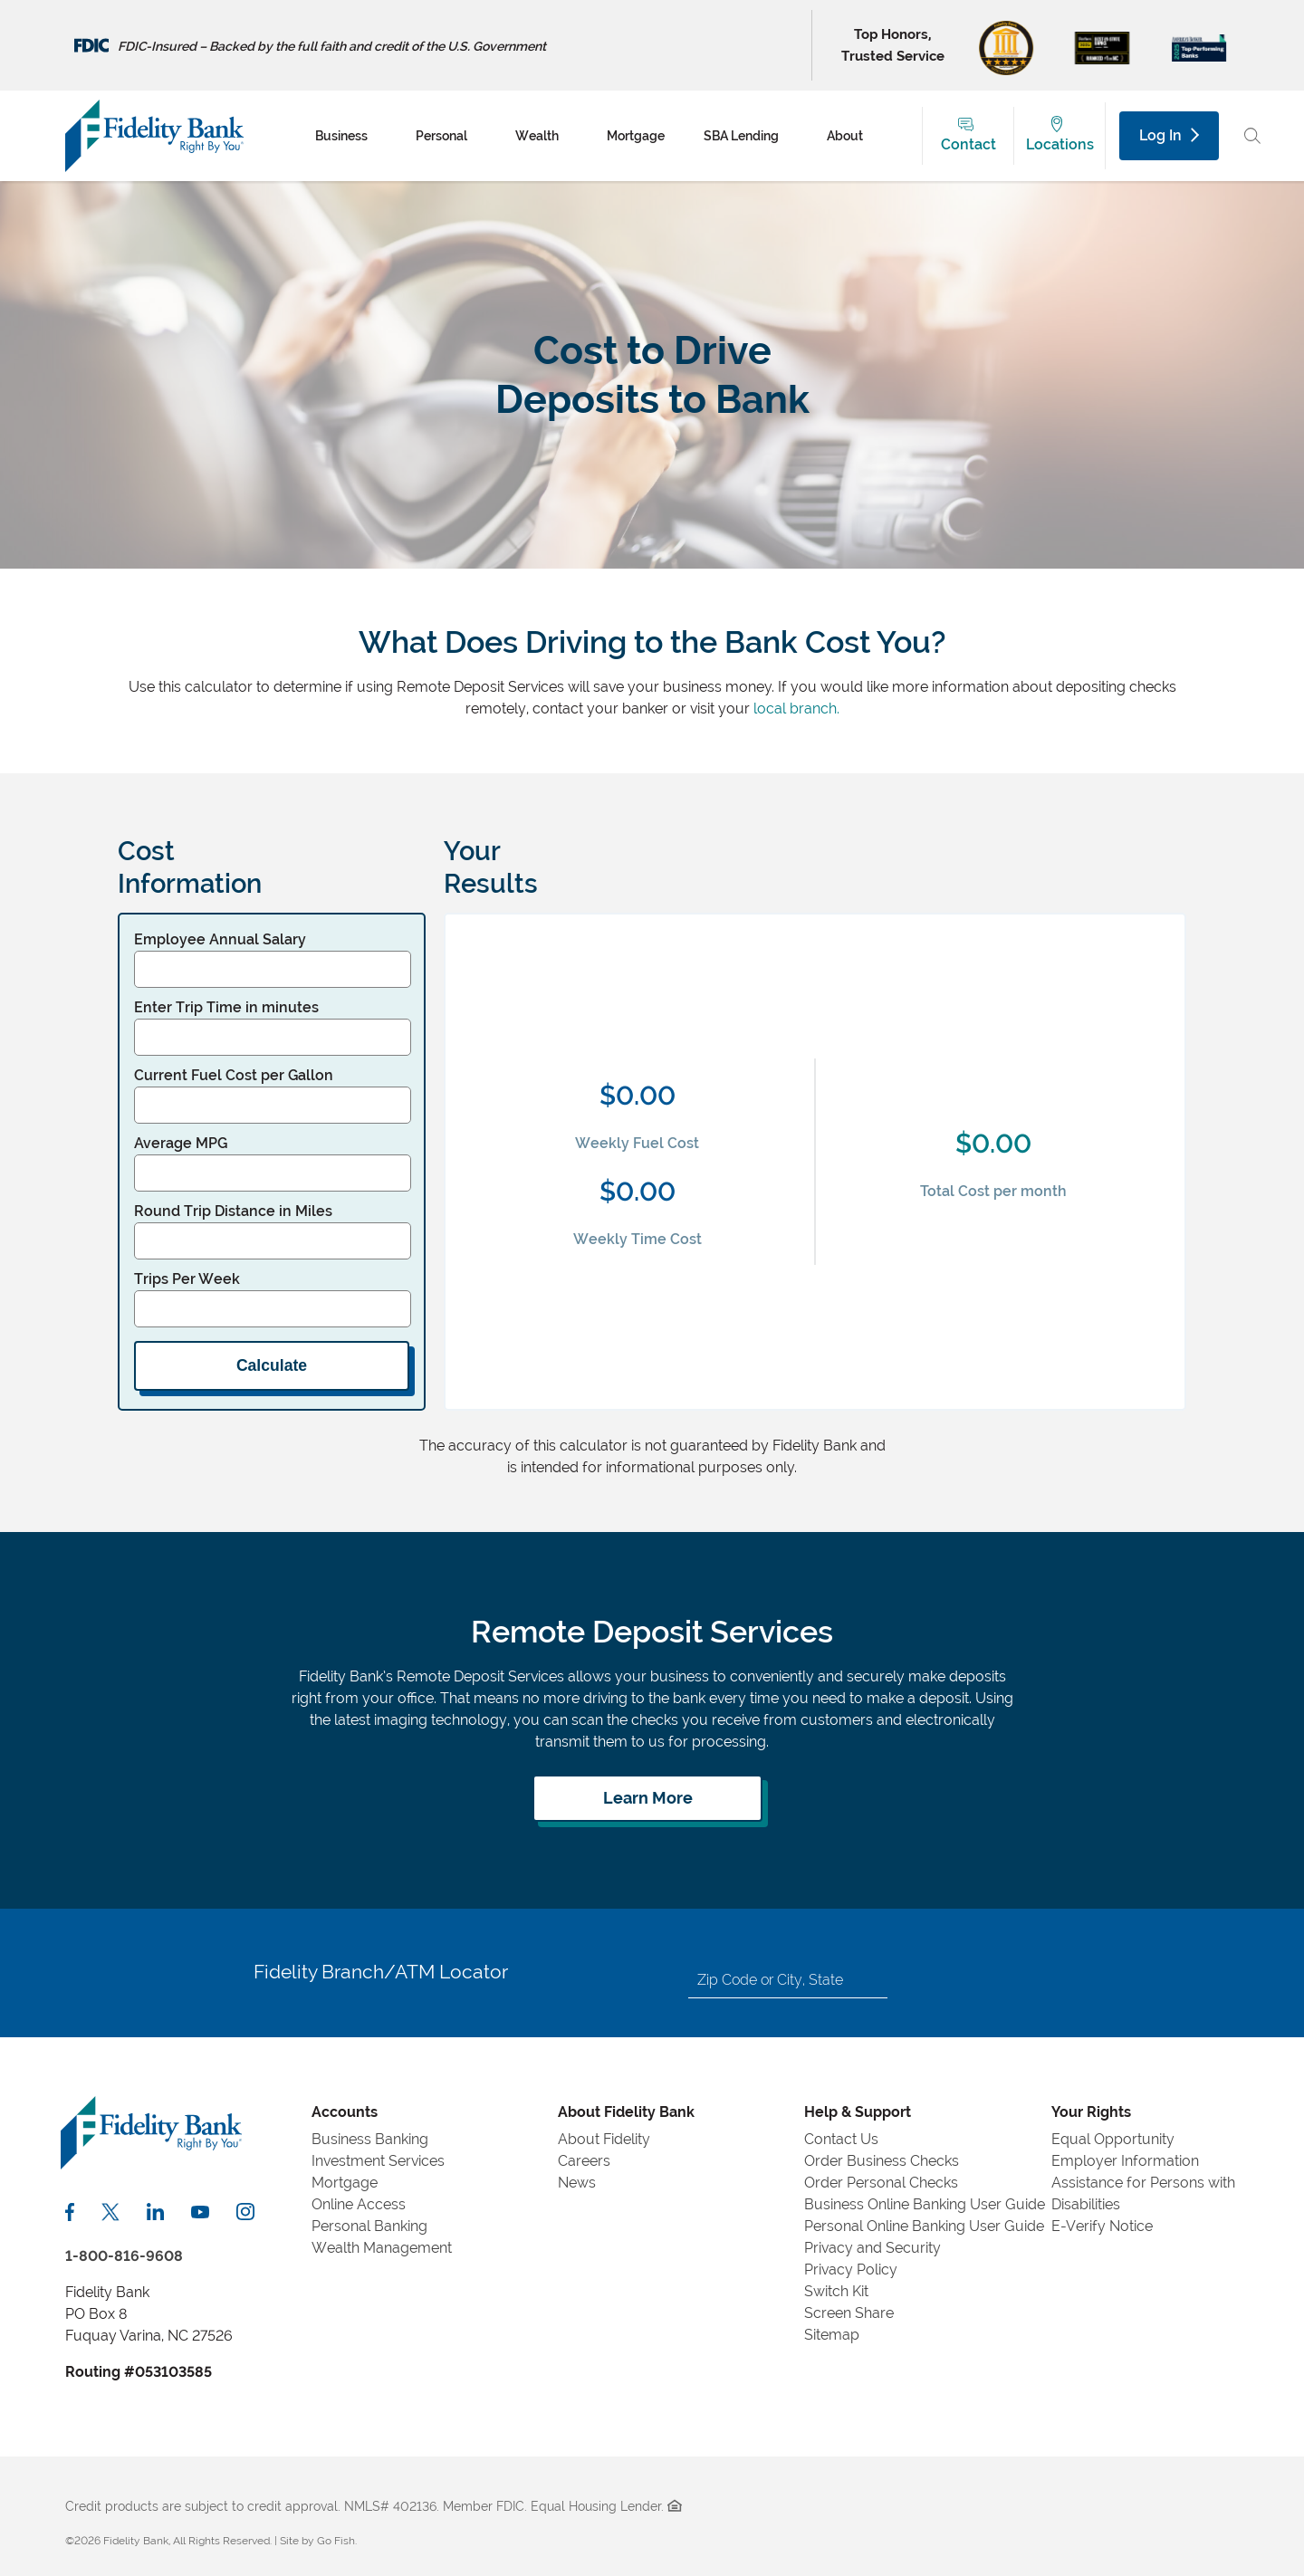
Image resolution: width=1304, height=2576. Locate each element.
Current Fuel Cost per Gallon (233, 1075)
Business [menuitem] (341, 136)
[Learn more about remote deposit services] (647, 1798)
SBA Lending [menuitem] (741, 136)
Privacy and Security (872, 2247)
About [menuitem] (845, 136)
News (577, 2182)
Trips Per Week (187, 1279)
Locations (1060, 144)
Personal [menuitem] (441, 136)
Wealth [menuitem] (537, 136)
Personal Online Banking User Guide (924, 2226)
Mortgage (345, 2182)
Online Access (359, 2204)
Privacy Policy (850, 2269)
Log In (1169, 135)
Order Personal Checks (881, 2182)
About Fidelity (604, 2139)
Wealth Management (382, 2247)
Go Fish (336, 2540)
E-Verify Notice (1102, 2226)
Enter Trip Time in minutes (226, 1007)
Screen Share (849, 2313)
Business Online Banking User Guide (924, 2204)
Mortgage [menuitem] (636, 136)
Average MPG (180, 1143)
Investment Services (378, 2160)
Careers (584, 2160)
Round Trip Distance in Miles (233, 1211)
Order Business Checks (881, 2160)
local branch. (796, 708)
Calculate (271, 1365)
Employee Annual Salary (220, 939)
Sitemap (831, 2334)
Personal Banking (369, 2226)
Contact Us (841, 2139)
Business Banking (370, 2139)
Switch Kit (836, 2291)
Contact (968, 144)
